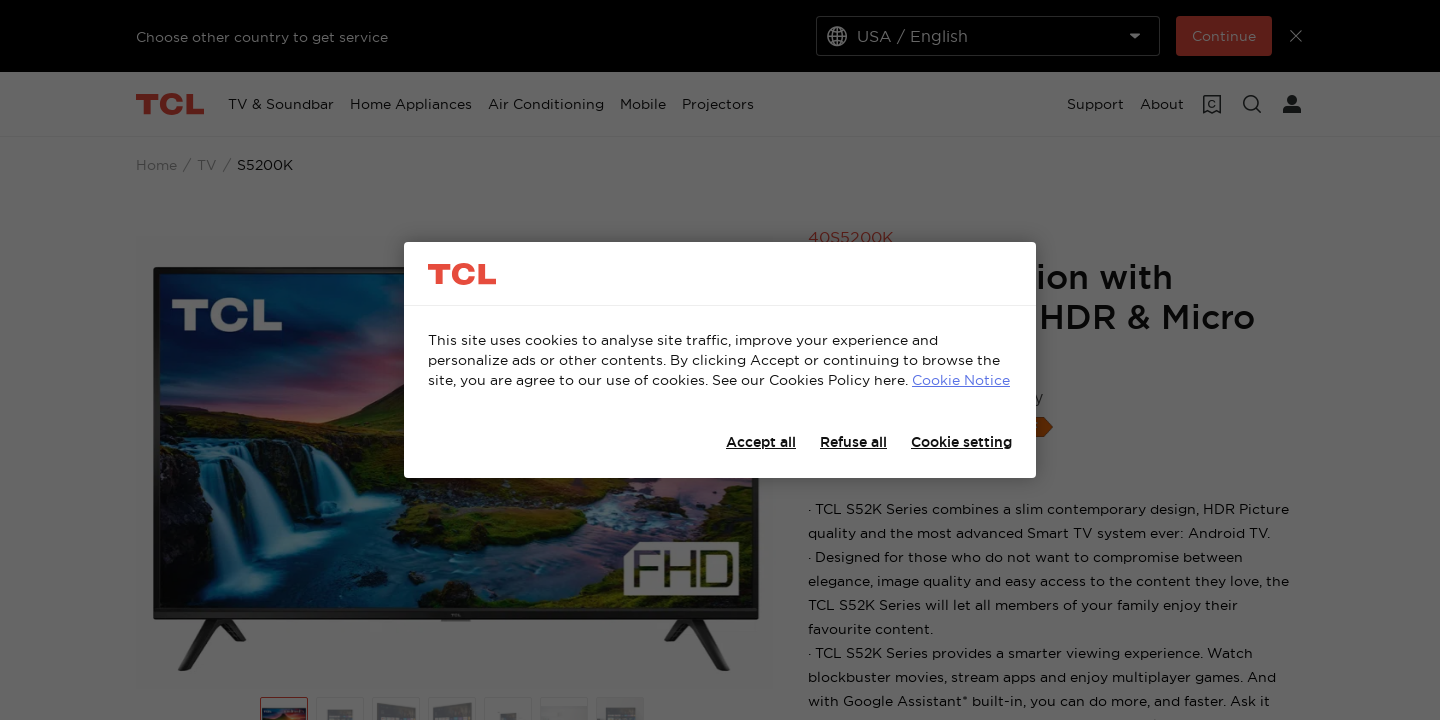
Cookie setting (961, 442)
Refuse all (853, 442)
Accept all (761, 442)
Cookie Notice (961, 380)
